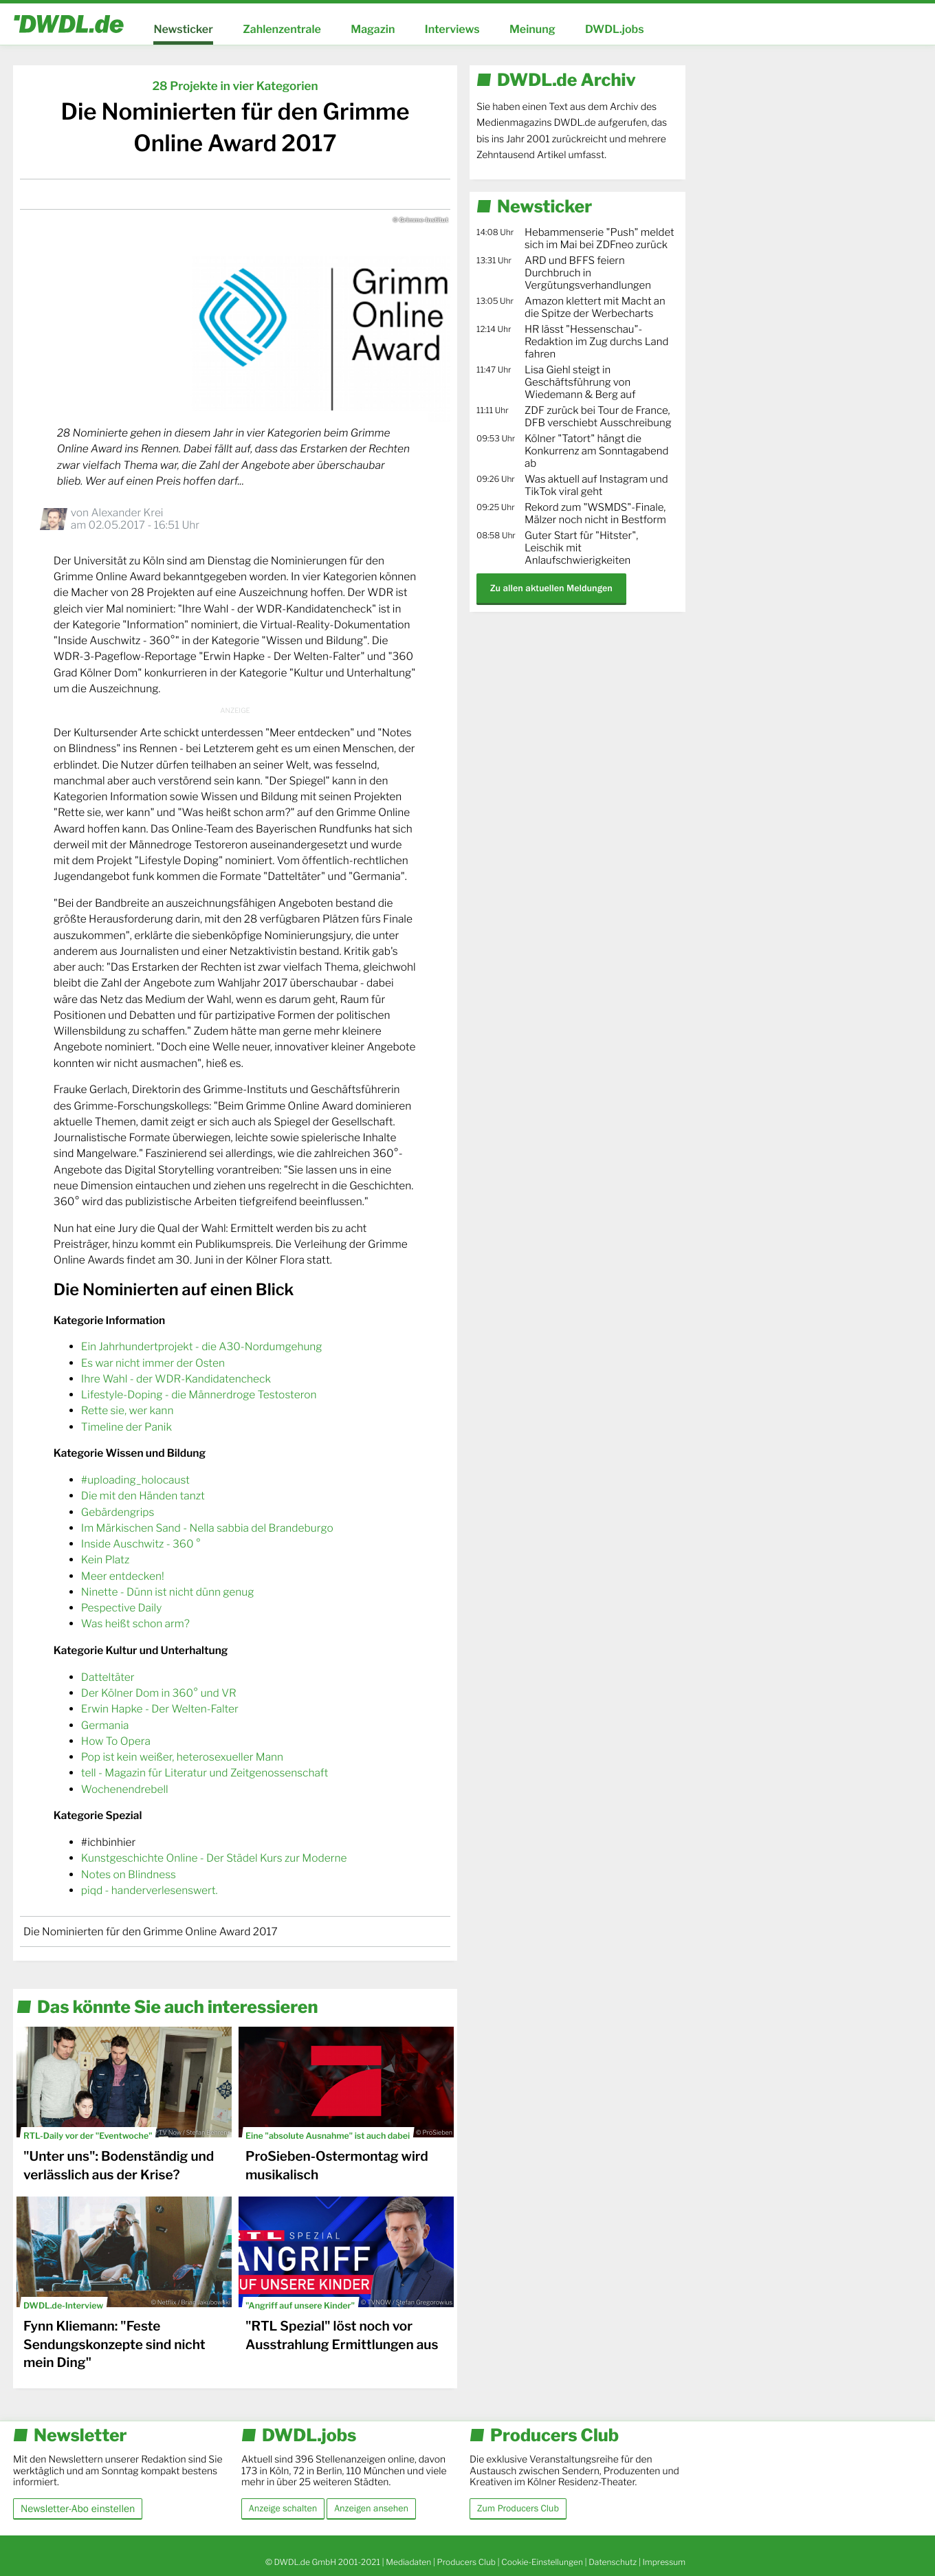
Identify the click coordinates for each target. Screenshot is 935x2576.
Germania (105, 1725)
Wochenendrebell (124, 1789)
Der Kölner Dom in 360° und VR (158, 1692)
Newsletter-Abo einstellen (78, 2508)
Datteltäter (108, 1677)
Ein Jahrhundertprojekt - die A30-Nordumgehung (201, 1346)
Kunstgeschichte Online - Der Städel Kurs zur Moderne (214, 1857)
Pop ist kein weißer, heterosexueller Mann (182, 1756)
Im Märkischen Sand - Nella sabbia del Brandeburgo (207, 1527)
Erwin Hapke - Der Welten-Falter (160, 1708)
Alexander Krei (127, 512)
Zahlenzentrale (282, 29)
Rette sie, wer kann (127, 1410)
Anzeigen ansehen (371, 2508)
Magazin (373, 29)
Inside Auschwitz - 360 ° (141, 1543)
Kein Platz (105, 1559)
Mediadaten (408, 2562)
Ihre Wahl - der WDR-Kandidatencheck (176, 1378)
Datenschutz (612, 2562)
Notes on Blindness (128, 1874)
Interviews (452, 29)
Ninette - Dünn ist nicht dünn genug (167, 1591)
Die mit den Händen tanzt (143, 1495)
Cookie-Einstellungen (542, 2562)
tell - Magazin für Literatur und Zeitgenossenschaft (205, 1772)
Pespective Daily (121, 1607)
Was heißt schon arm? (135, 1623)
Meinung (532, 29)
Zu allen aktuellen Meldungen (551, 588)
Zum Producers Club (518, 2508)
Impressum (663, 2562)
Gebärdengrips (117, 1512)
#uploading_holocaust (135, 1479)
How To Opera (116, 1741)
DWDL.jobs (614, 29)
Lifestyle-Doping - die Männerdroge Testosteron (199, 1394)
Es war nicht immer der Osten (153, 1362)
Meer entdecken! (122, 1576)
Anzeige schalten (283, 2508)
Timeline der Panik (126, 1426)
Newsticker (182, 29)
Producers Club (466, 2562)
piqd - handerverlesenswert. (149, 1890)
